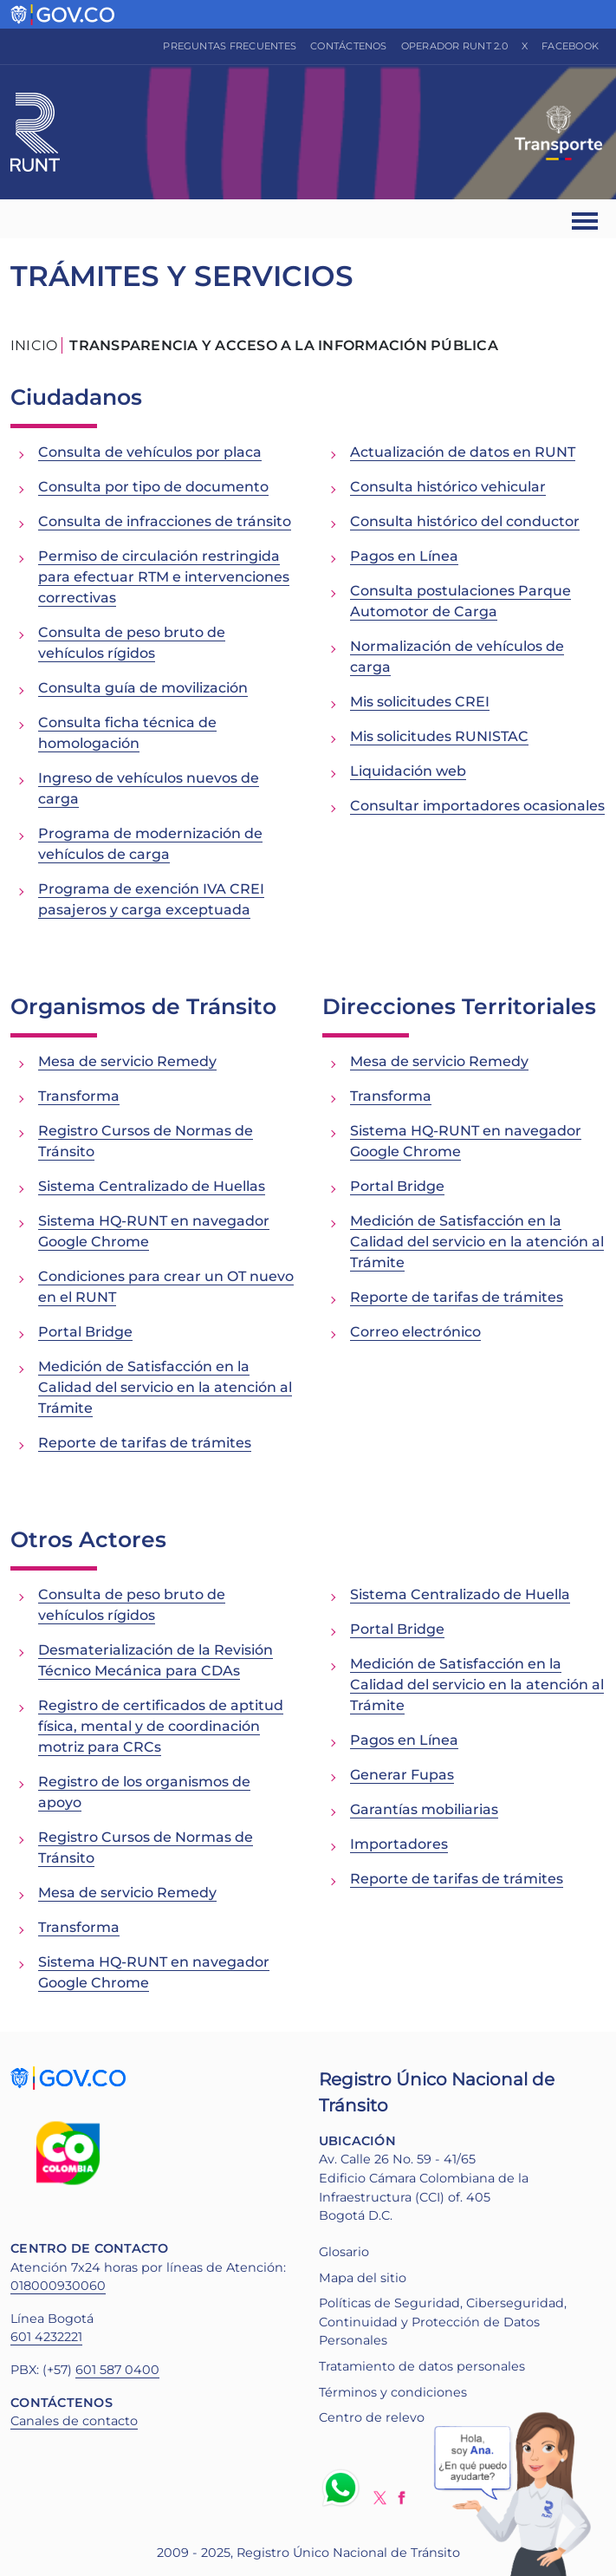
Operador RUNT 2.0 (454, 46)
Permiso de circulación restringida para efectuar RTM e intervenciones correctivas (163, 577)
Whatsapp (344, 2487)
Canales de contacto (74, 2421)
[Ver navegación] (586, 218)
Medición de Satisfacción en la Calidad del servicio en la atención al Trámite (165, 1387)
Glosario (344, 2252)
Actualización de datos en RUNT (462, 452)
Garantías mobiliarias (424, 1809)
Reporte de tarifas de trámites (144, 1442)
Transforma (79, 1096)
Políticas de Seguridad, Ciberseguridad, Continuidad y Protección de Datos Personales (443, 2321)
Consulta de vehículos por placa (150, 452)
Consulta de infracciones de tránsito (164, 521)
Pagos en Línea (404, 556)
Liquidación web (408, 771)
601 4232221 (46, 2337)
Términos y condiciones (393, 2392)
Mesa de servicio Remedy (127, 1061)
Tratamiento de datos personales (422, 2366)
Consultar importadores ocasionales (477, 805)
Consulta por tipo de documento (153, 486)
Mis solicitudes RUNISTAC (439, 736)
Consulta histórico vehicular (448, 486)
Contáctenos (348, 46)
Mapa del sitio (362, 2278)
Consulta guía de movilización (143, 688)
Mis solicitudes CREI (420, 701)
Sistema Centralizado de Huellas (151, 1186)
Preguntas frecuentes (229, 46)
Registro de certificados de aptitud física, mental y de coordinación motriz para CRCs (160, 1726)
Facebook (570, 46)
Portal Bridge (85, 1332)
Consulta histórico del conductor (465, 521)
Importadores (399, 1844)
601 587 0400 (117, 2370)
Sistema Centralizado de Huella (460, 1594)
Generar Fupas (402, 1774)
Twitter (380, 2497)
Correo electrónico (415, 1332)
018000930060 (58, 2285)
